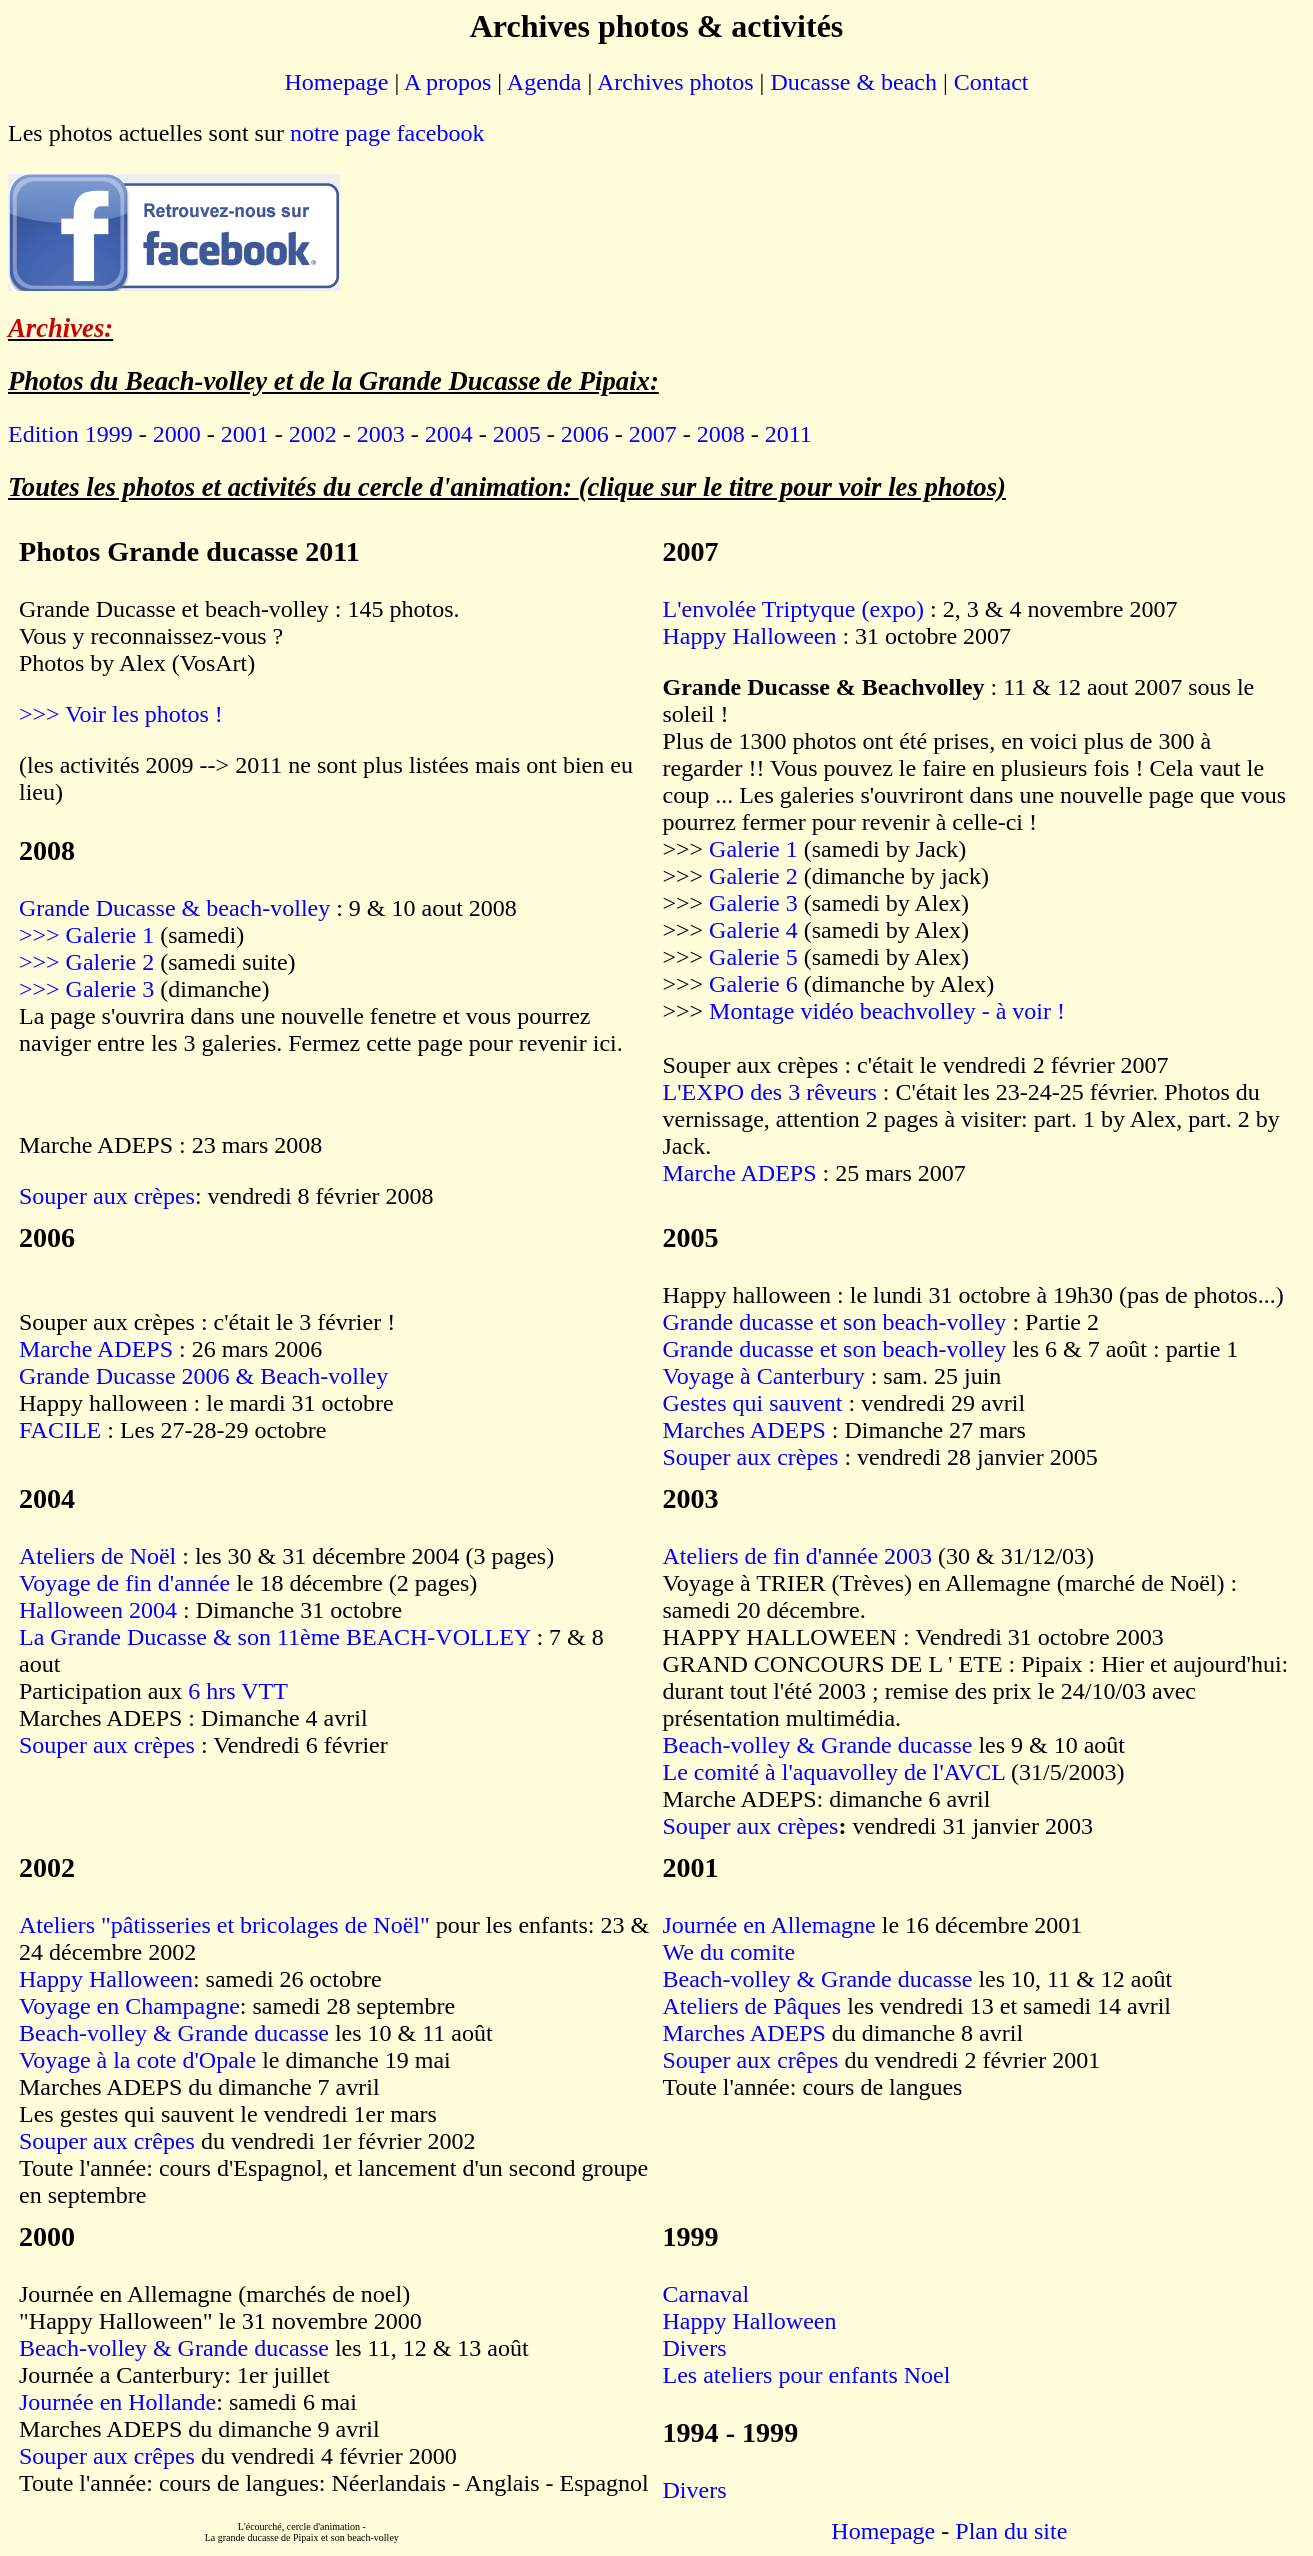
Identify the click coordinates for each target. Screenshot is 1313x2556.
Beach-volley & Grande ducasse (818, 1745)
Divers (695, 2348)
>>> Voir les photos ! (121, 714)
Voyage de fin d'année (124, 1583)
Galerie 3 (750, 903)
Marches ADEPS (744, 1430)
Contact (991, 82)
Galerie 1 (756, 849)
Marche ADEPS (740, 1173)
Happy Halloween (750, 636)
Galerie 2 (756, 876)
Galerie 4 (756, 930)
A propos (448, 82)
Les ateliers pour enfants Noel (807, 2375)
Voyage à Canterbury (764, 1376)
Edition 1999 (70, 434)
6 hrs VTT (238, 1691)
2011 (788, 434)
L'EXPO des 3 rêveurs (770, 1092)
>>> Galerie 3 (86, 989)
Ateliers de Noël (100, 1556)
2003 (381, 434)
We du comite (729, 1952)
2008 (721, 434)
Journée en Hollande (117, 2402)
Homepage (337, 82)
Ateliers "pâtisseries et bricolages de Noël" (224, 1925)
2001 (245, 434)
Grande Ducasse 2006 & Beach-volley (203, 1376)
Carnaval (706, 2294)
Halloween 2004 (101, 1610)
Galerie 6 (756, 984)
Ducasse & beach (853, 82)
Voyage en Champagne (129, 2006)
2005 (517, 434)
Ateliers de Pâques (752, 2006)
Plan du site (1011, 2531)
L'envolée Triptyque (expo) (794, 609)
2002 (313, 434)
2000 (177, 434)
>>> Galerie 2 (86, 962)
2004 (449, 434)
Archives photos (675, 82)
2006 (585, 434)
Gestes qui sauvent (753, 1403)
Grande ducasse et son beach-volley (835, 1322)
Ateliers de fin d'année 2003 (798, 1556)
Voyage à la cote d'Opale (137, 2060)
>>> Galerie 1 (86, 935)
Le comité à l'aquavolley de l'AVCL (834, 1772)
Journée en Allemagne (769, 1925)
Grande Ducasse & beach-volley (174, 908)
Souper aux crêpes (107, 2141)
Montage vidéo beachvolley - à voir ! (887, 1011)
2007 (653, 434)
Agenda (544, 82)
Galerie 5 (756, 957)
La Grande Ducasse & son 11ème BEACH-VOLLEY (274, 1637)
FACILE (60, 1430)
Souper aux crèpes (107, 1196)
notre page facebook (387, 133)
